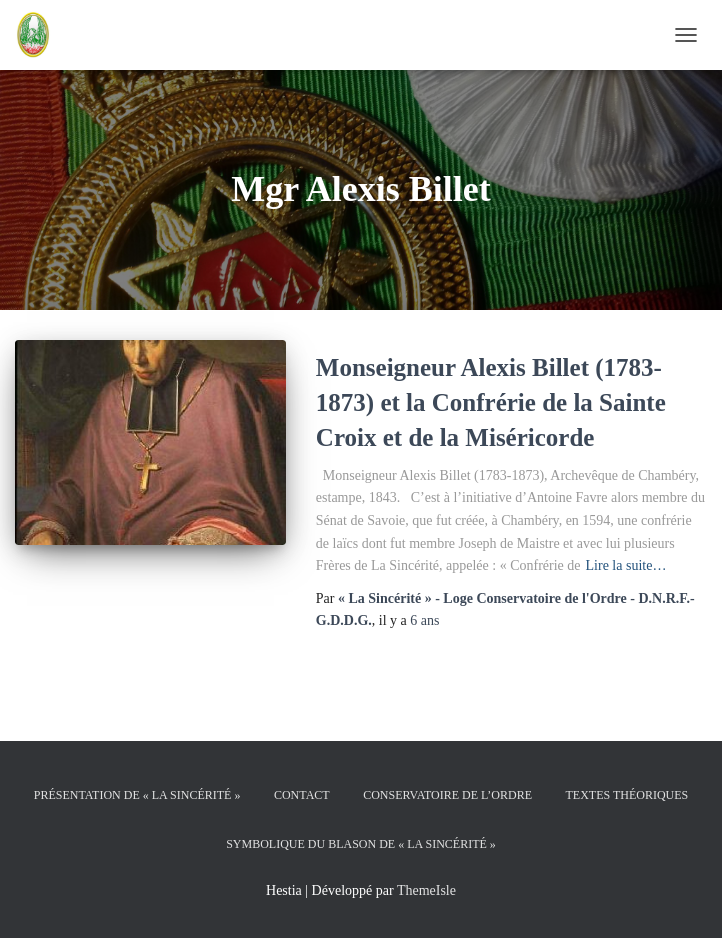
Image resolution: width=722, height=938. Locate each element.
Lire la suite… (626, 565)
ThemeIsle (426, 890)
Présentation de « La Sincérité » (137, 795)
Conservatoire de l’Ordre (447, 795)
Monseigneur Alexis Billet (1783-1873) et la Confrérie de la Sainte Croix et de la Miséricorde (491, 402)
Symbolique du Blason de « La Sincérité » (361, 844)
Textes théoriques (626, 795)
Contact (302, 795)
